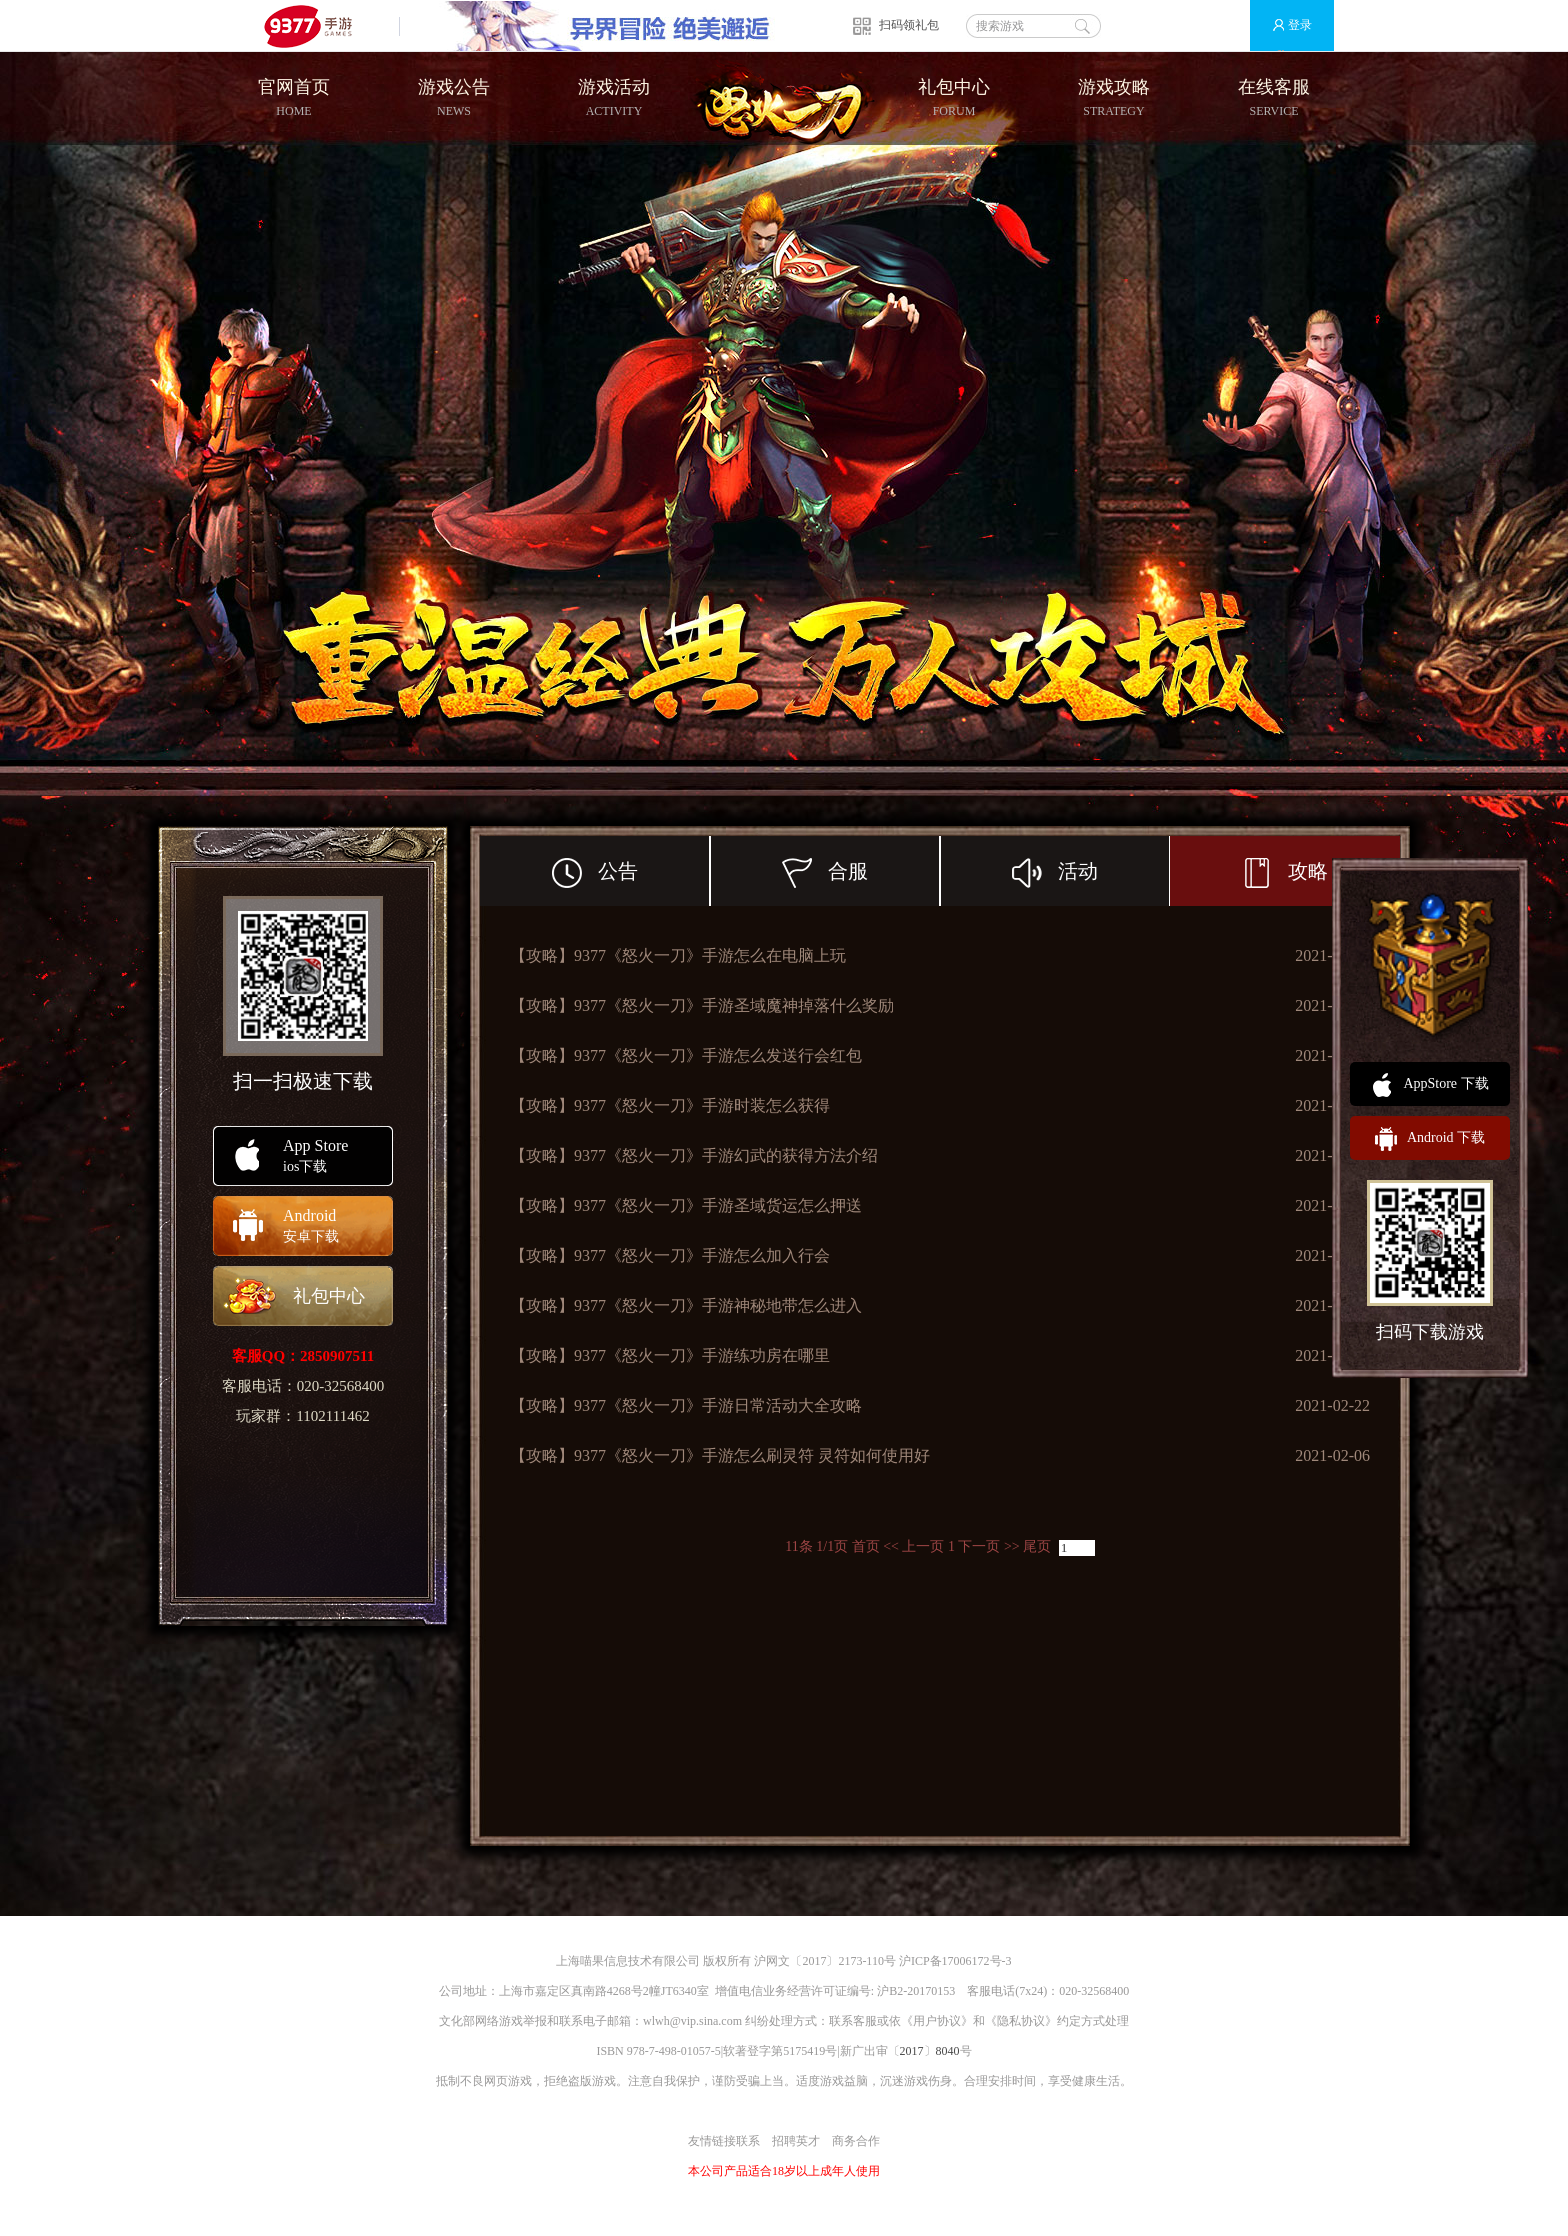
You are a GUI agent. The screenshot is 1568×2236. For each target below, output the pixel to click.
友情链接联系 (724, 2141)
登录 (1283, 25)
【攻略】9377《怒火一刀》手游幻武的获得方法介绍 (694, 1155)
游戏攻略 (1114, 98)
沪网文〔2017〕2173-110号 (825, 1961)
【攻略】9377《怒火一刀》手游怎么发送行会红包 (686, 1055)
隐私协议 (1021, 2021)
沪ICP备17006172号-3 (955, 1961)
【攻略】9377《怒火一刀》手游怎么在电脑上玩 (678, 955)
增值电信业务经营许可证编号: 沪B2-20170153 (835, 1991)
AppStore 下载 (1429, 1085)
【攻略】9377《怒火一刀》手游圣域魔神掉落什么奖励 (702, 1005)
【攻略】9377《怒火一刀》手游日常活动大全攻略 (686, 1405)
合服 (861, 871)
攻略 (1285, 873)
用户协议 (937, 2021)
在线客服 (1274, 98)
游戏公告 (454, 98)
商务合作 (856, 2141)
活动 (1091, 871)
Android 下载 (1430, 1139)
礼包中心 (954, 98)
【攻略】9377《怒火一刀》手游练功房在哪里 (670, 1355)
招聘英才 (796, 2141)
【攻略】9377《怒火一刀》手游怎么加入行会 (670, 1255)
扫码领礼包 (909, 25)
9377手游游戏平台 (316, 25)
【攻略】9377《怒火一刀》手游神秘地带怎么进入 (686, 1305)
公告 (631, 871)
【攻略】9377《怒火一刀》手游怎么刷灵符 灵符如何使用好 (720, 1455)
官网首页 (294, 98)
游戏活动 (614, 98)
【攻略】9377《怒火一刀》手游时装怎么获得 (670, 1105)
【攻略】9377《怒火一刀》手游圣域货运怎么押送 (686, 1205)
